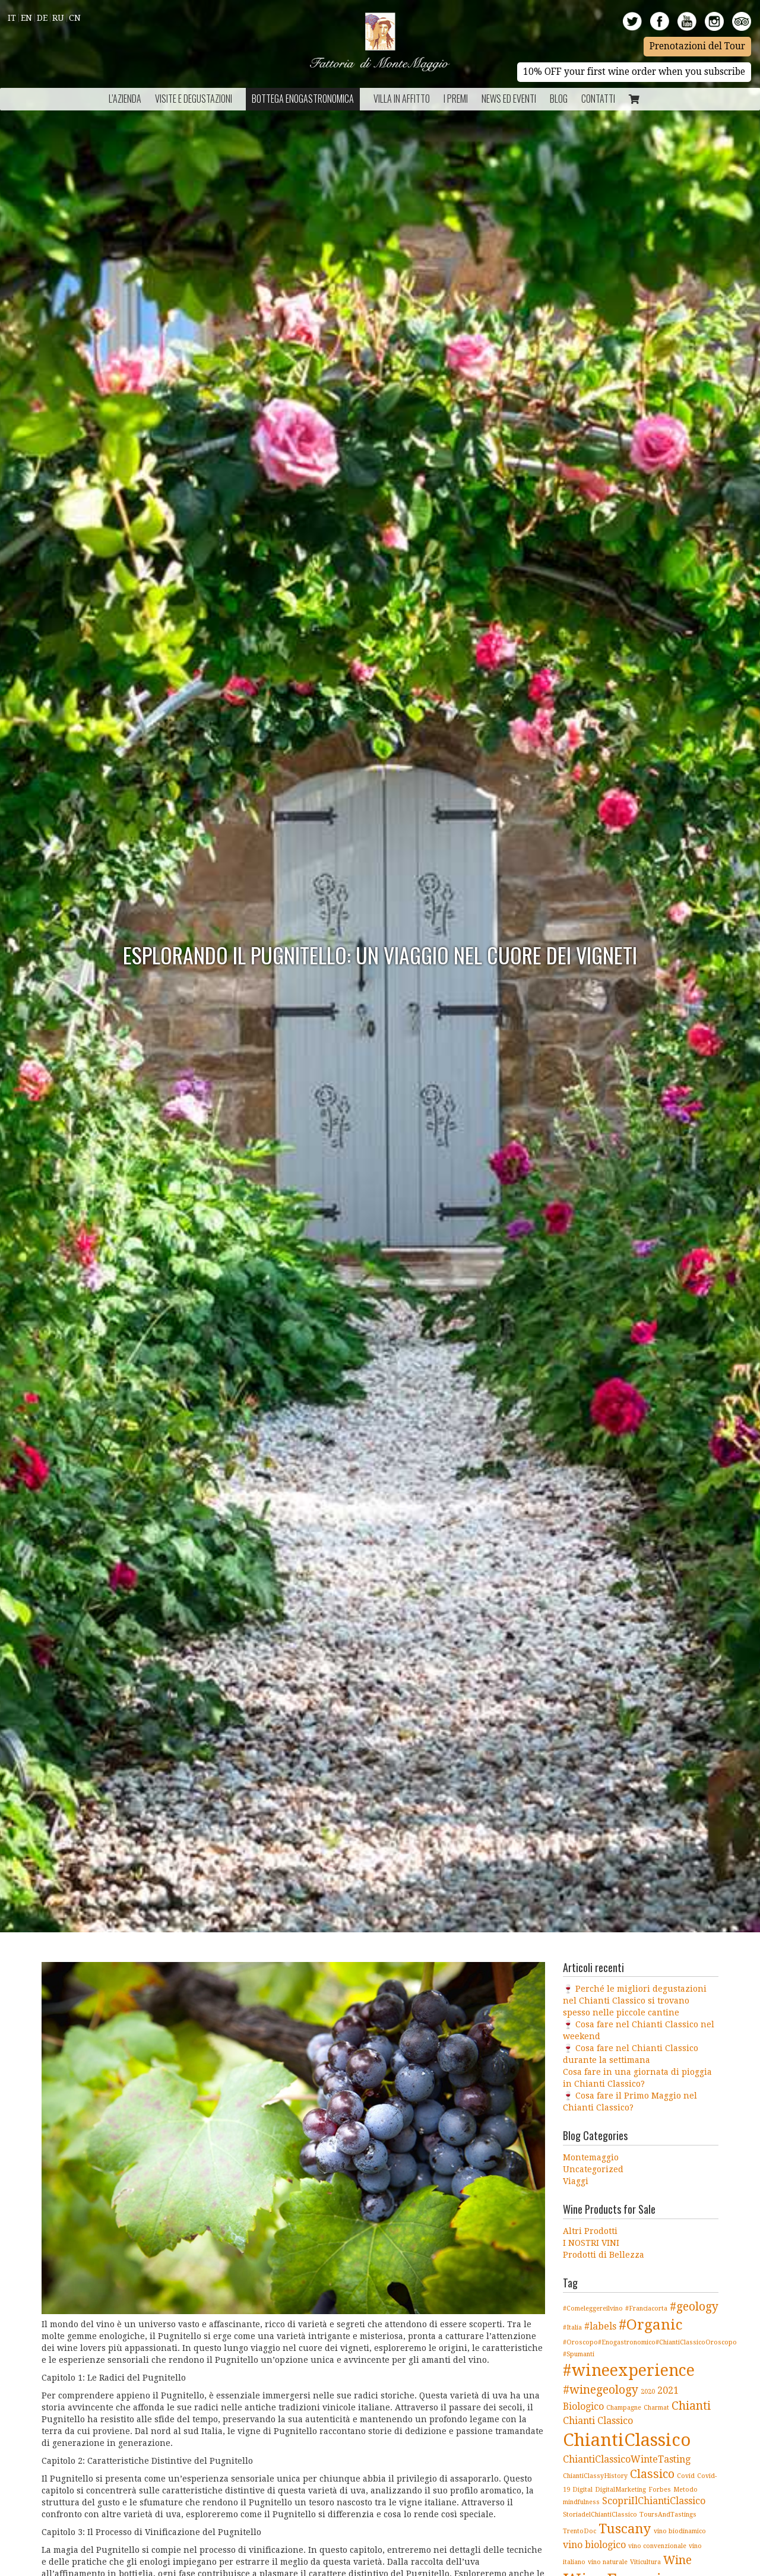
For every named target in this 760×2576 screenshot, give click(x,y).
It (12, 18)
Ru (58, 18)
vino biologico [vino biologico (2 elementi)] (594, 2544)
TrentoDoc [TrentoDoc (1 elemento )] (579, 2531)
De (42, 18)
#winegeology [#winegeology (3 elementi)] (600, 2390)
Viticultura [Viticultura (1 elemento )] (645, 2562)
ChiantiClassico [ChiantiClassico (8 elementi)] (627, 2440)
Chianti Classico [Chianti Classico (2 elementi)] (598, 2420)
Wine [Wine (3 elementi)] (677, 2560)
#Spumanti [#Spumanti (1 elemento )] (578, 2354)
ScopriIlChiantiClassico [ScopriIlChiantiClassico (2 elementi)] (653, 2501)
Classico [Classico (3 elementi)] (652, 2474)
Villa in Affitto (401, 98)
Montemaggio (591, 2157)
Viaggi (575, 2181)
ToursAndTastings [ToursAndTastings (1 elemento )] (667, 2514)
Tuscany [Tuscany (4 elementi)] (624, 2528)
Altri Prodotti (590, 2231)
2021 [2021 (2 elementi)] (668, 2390)
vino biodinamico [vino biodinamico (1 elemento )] (680, 2531)
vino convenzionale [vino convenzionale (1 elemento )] (657, 2546)
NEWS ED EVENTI (509, 98)
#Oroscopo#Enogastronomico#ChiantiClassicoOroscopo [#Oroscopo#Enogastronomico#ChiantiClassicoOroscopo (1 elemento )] (650, 2342)
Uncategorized (593, 2169)
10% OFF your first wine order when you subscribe (634, 72)
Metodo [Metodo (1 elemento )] (685, 2489)
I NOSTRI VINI (591, 2243)
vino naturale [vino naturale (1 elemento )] (608, 2562)
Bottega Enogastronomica (303, 98)
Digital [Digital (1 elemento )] (582, 2489)
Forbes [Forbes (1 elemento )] (659, 2489)
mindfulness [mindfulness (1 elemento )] (581, 2502)
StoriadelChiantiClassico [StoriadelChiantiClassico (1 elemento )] (600, 2514)
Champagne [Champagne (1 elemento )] (623, 2408)
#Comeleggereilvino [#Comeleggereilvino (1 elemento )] (593, 2308)
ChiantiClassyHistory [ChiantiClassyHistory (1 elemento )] (595, 2476)
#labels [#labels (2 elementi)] (600, 2326)
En (26, 18)
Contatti (598, 98)
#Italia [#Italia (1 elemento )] (572, 2327)
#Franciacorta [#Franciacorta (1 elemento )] (646, 2308)
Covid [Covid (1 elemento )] (686, 2476)
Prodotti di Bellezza (603, 2254)
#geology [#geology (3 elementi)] (694, 2307)
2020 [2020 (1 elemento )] (648, 2391)
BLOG (559, 98)
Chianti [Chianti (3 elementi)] (691, 2406)
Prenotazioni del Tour (697, 46)
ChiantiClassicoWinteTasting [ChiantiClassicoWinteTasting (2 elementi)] (627, 2459)
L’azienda (125, 98)
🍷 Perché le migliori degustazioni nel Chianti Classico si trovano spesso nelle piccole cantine (635, 2000)
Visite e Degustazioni (193, 98)
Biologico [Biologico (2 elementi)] (583, 2406)
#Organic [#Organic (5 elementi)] (650, 2324)
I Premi (456, 98)
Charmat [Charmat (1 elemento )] (656, 2408)
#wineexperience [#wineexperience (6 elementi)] (629, 2370)
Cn (75, 18)
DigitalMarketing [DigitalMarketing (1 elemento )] (620, 2489)
